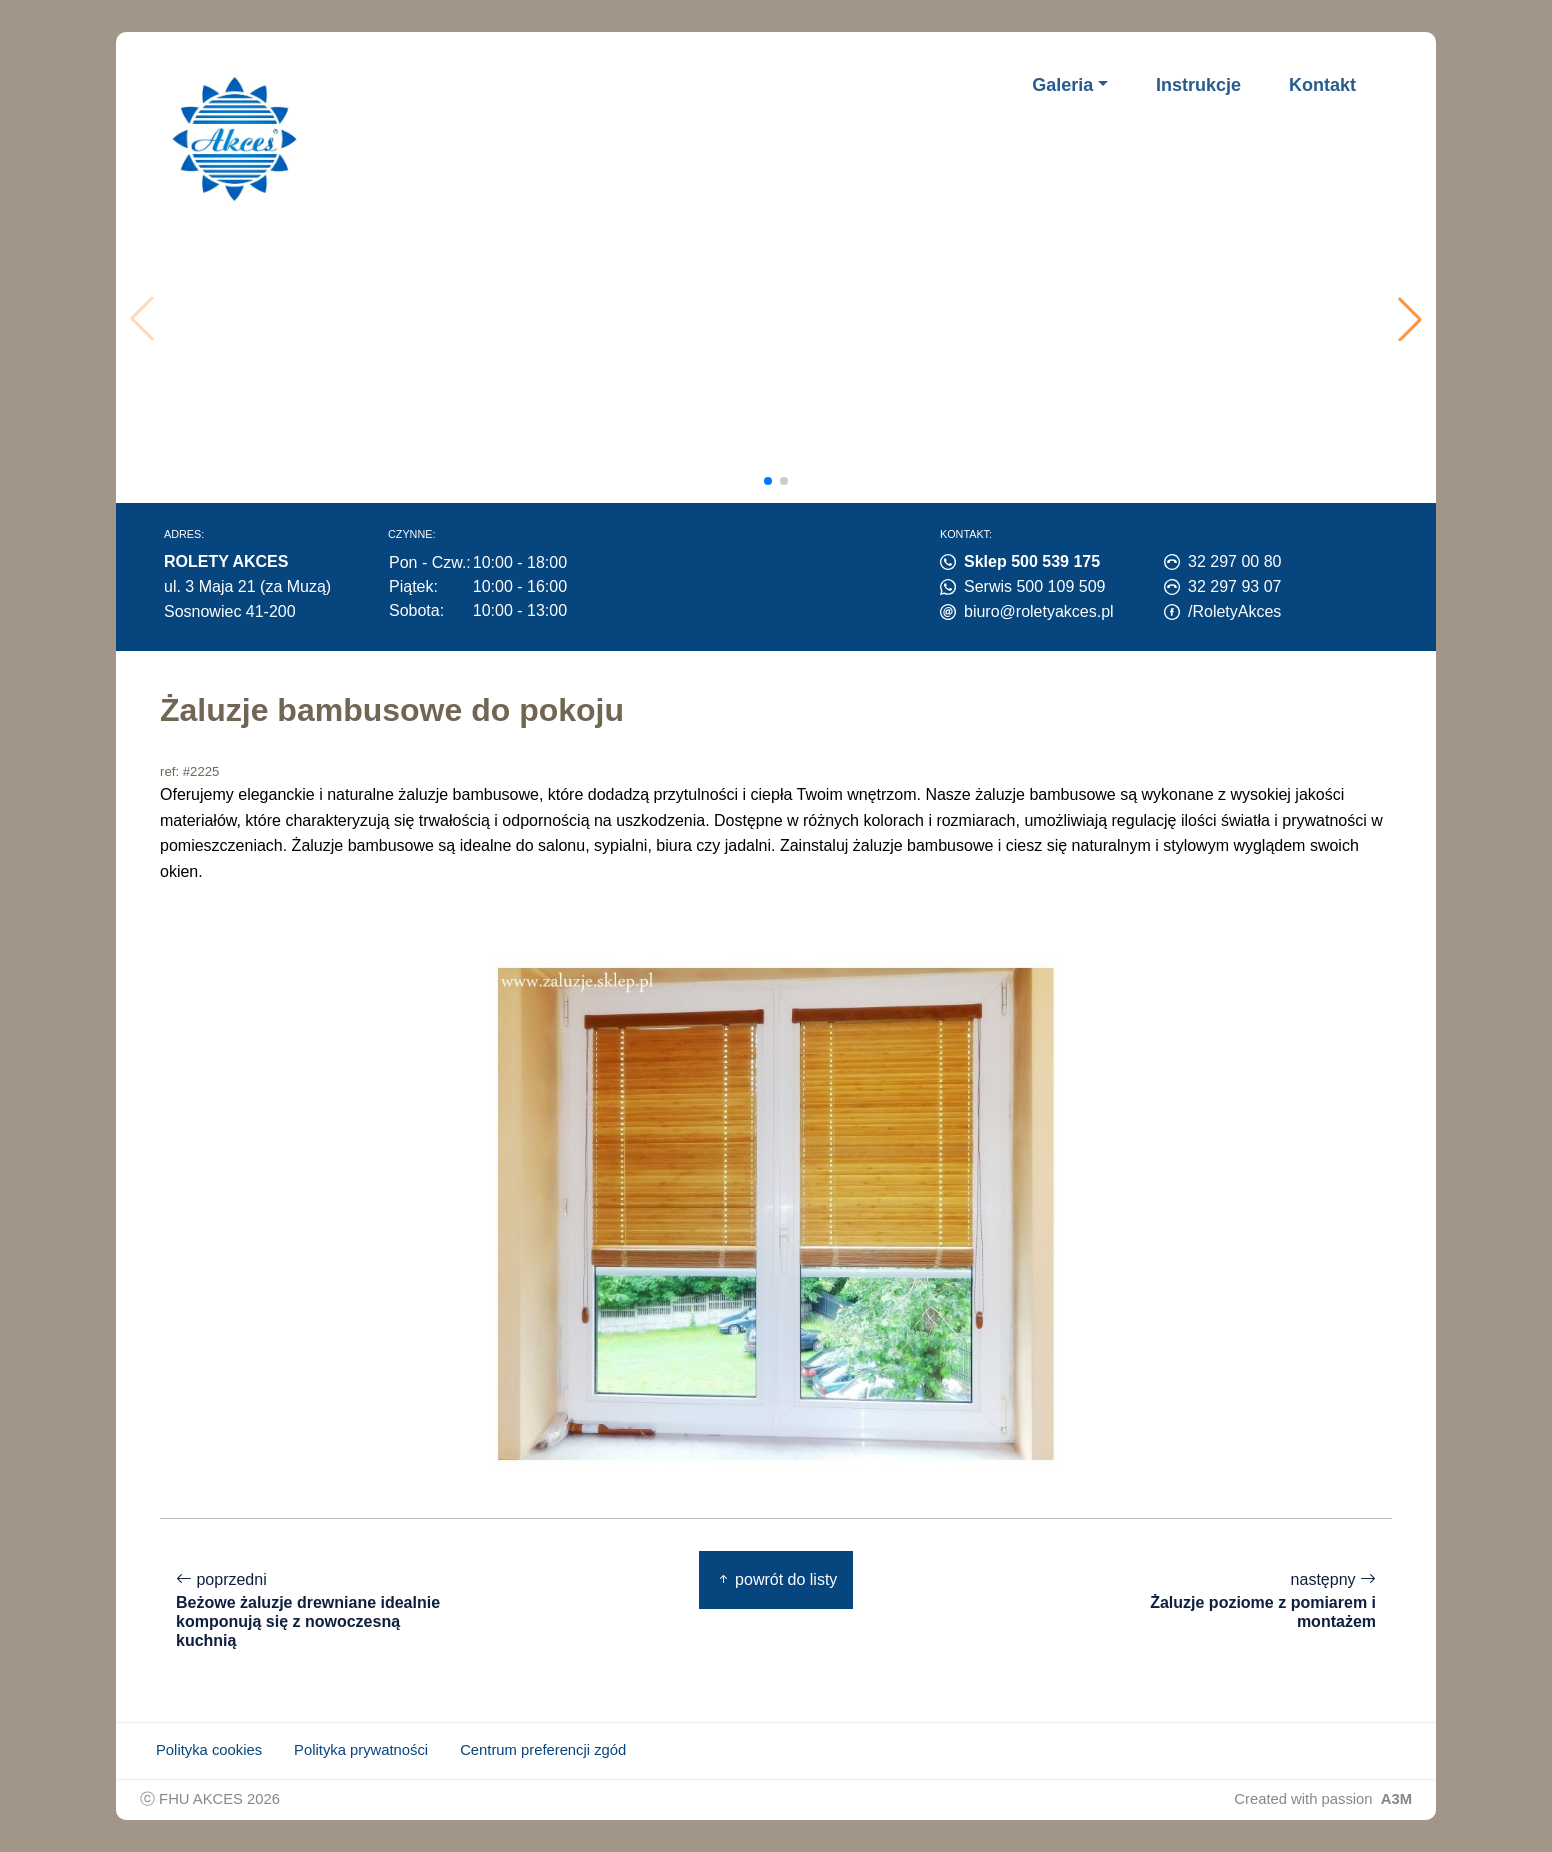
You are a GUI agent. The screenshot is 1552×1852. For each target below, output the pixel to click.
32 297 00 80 (1234, 561)
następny (1242, 1601)
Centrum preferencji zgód (543, 1750)
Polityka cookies (209, 1750)
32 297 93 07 (1234, 586)
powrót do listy (776, 1579)
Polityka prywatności (361, 1750)
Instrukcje (1198, 85)
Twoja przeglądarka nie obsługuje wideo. (782, 319)
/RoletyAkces (1234, 611)
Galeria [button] (1062, 85)
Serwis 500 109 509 (1034, 586)
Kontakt (1322, 85)
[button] (1410, 319)
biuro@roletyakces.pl (1039, 611)
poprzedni (310, 1610)
